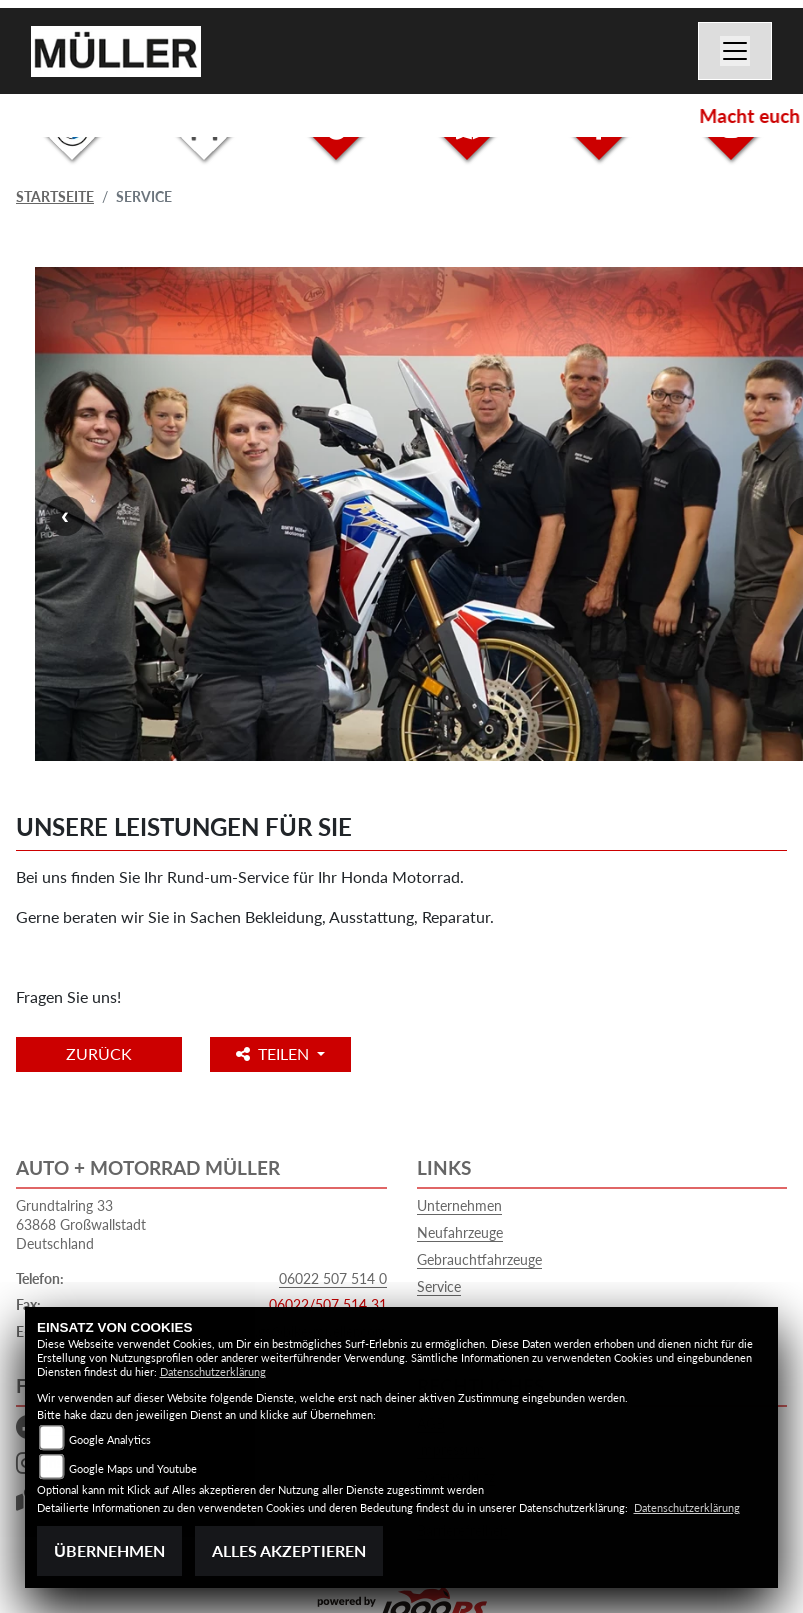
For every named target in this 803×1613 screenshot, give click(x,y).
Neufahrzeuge (460, 1232)
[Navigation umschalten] (735, 51)
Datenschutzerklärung (213, 1371)
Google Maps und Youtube (133, 1468)
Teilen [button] (274, 1053)
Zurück (99, 1053)
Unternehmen (459, 1205)
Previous (65, 516)
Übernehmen (109, 1550)
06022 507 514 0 (333, 1278)
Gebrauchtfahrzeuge (479, 1259)
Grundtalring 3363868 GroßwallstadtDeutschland (81, 1224)
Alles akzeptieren (289, 1550)
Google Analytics (110, 1439)
